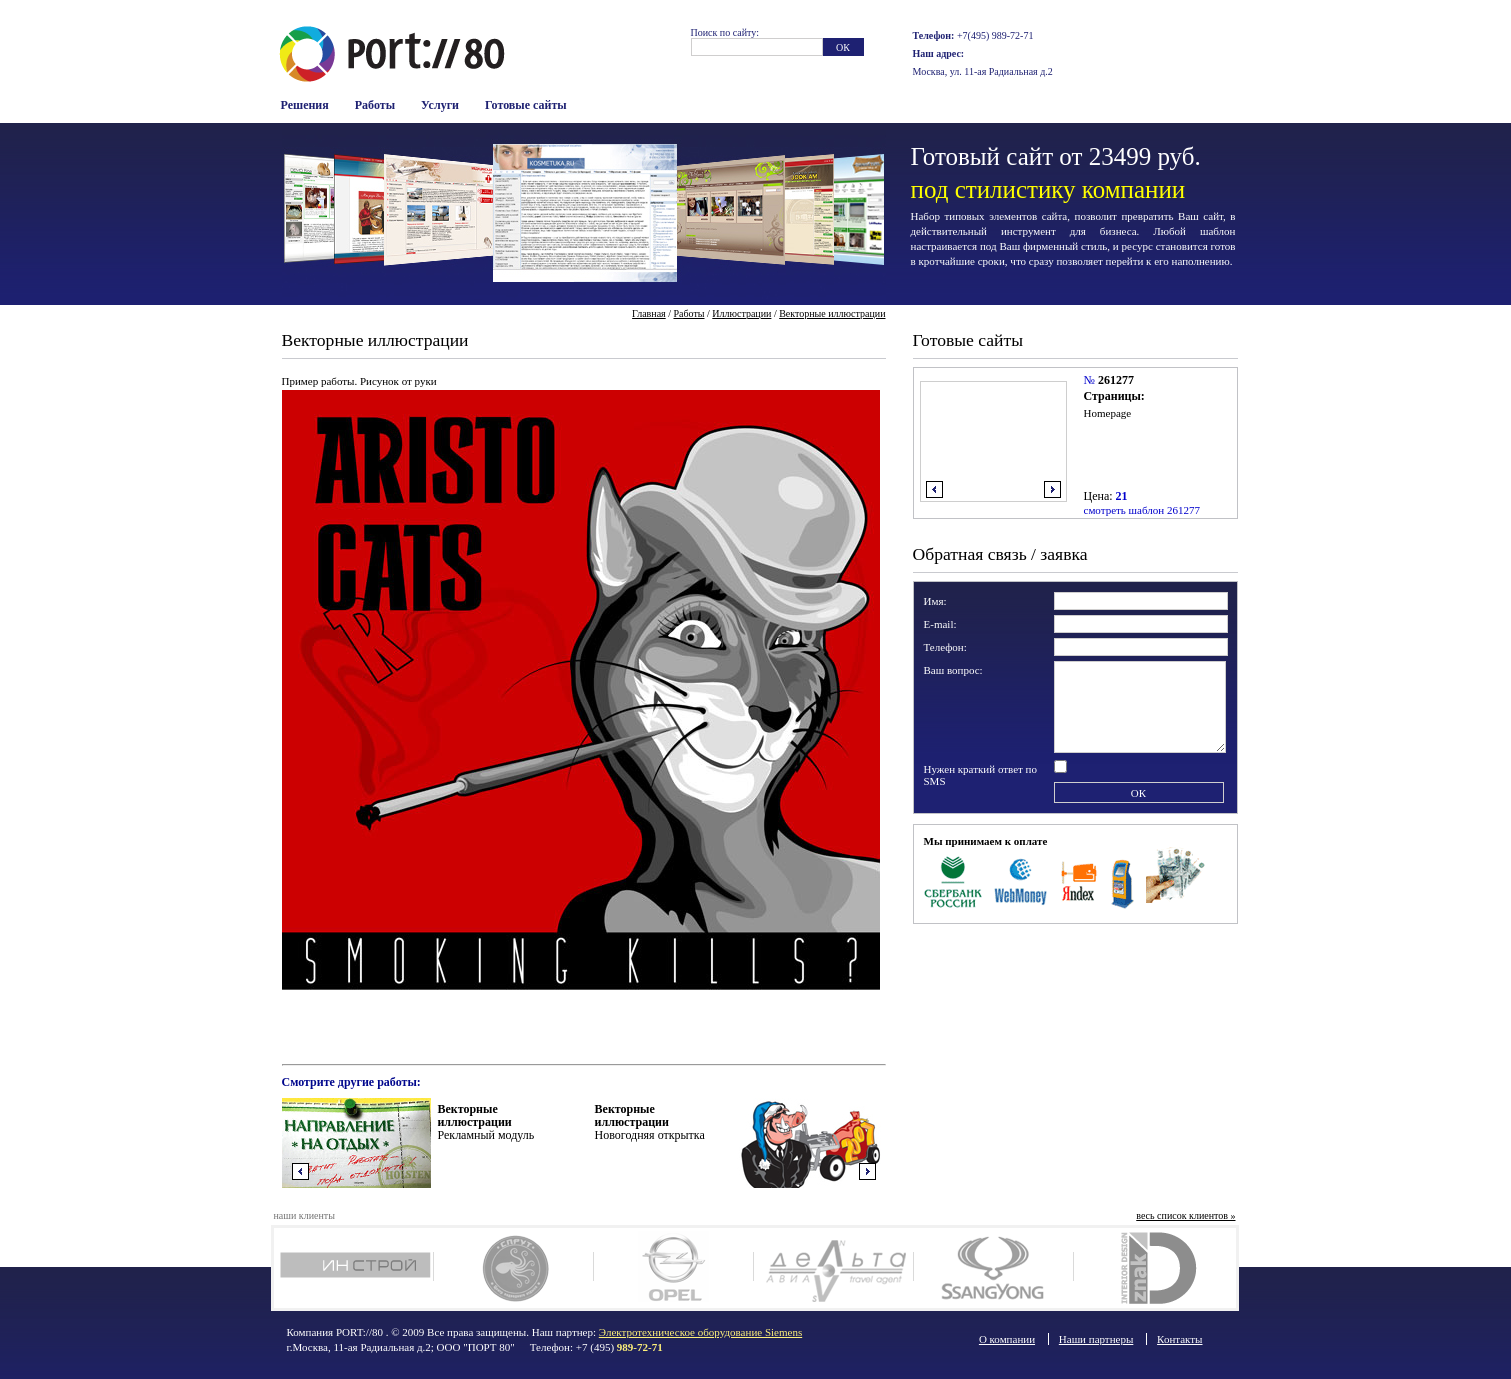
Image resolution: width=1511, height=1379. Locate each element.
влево (934, 489)
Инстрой (353, 1268)
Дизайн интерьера (1153, 1268)
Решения (305, 105)
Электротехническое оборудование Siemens (700, 1332)
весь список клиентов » (1185, 1215)
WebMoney (1021, 880)
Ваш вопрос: (953, 670)
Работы (375, 105)
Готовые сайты (526, 105)
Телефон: (945, 647)
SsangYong (993, 1268)
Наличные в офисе (1175, 880)
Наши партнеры (1096, 1339)
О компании (1007, 1339)
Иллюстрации (741, 313)
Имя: (935, 601)
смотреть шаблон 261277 (1142, 510)
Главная (649, 313)
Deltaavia (833, 1268)
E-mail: (940, 624)
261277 (1116, 380)
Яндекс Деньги (1080, 880)
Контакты (1179, 1339)
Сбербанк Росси (953, 880)
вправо (1052, 489)
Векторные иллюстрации (832, 313)
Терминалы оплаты (1122, 880)
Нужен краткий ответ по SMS (981, 775)
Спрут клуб (513, 1268)
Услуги (440, 105)
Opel (673, 1268)
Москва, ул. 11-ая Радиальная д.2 (983, 71)
